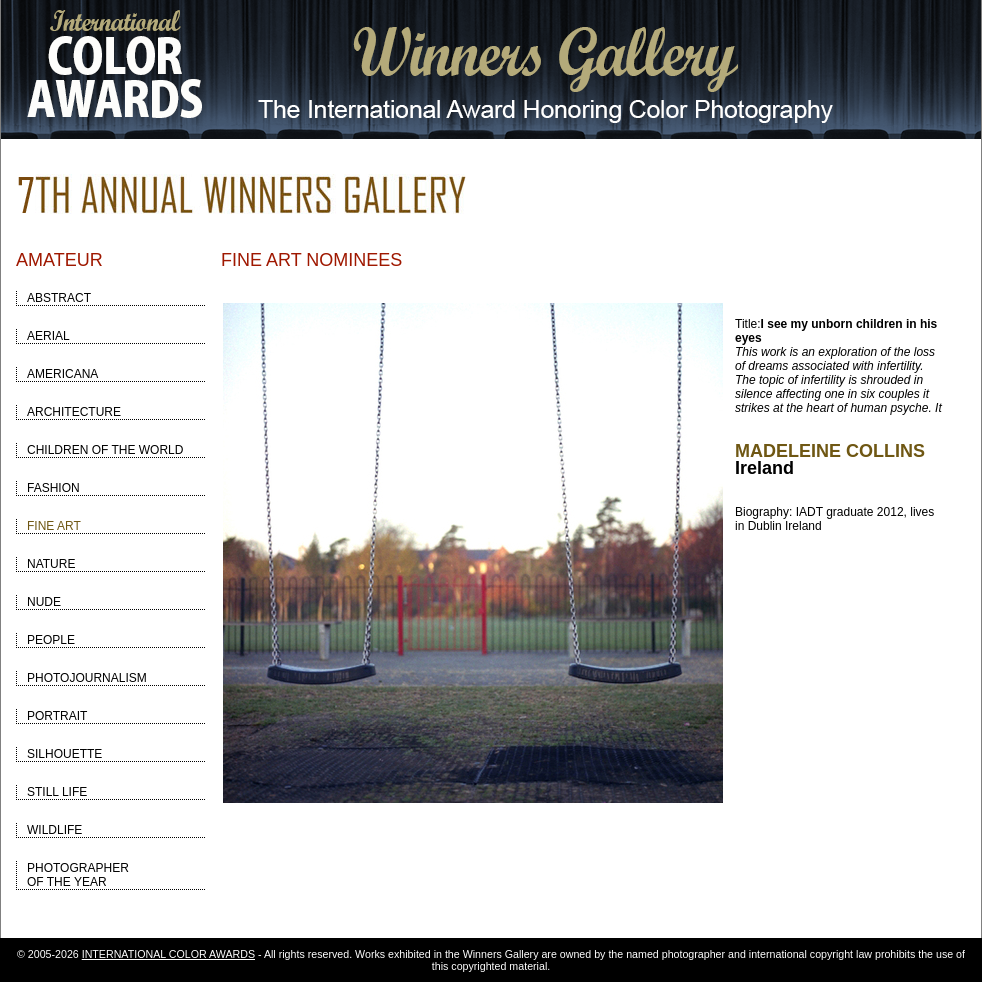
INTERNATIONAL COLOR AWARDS (168, 954)
